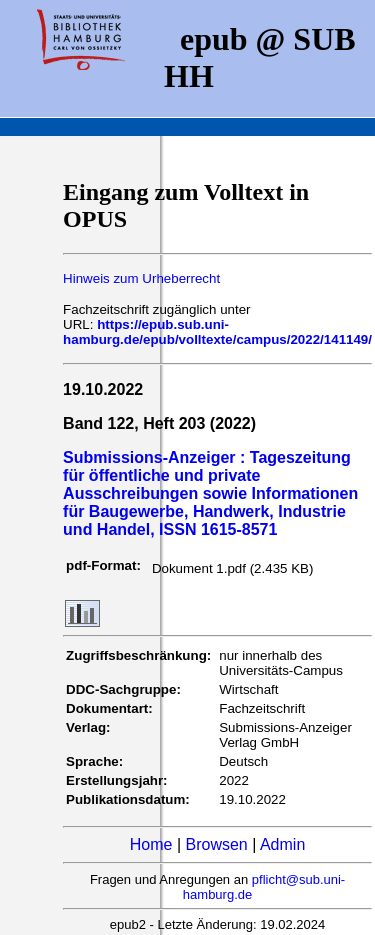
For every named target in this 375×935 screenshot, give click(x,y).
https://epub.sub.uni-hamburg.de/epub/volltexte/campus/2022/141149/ (217, 332)
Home (151, 844)
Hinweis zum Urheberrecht (141, 278)
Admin (282, 844)
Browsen (217, 844)
